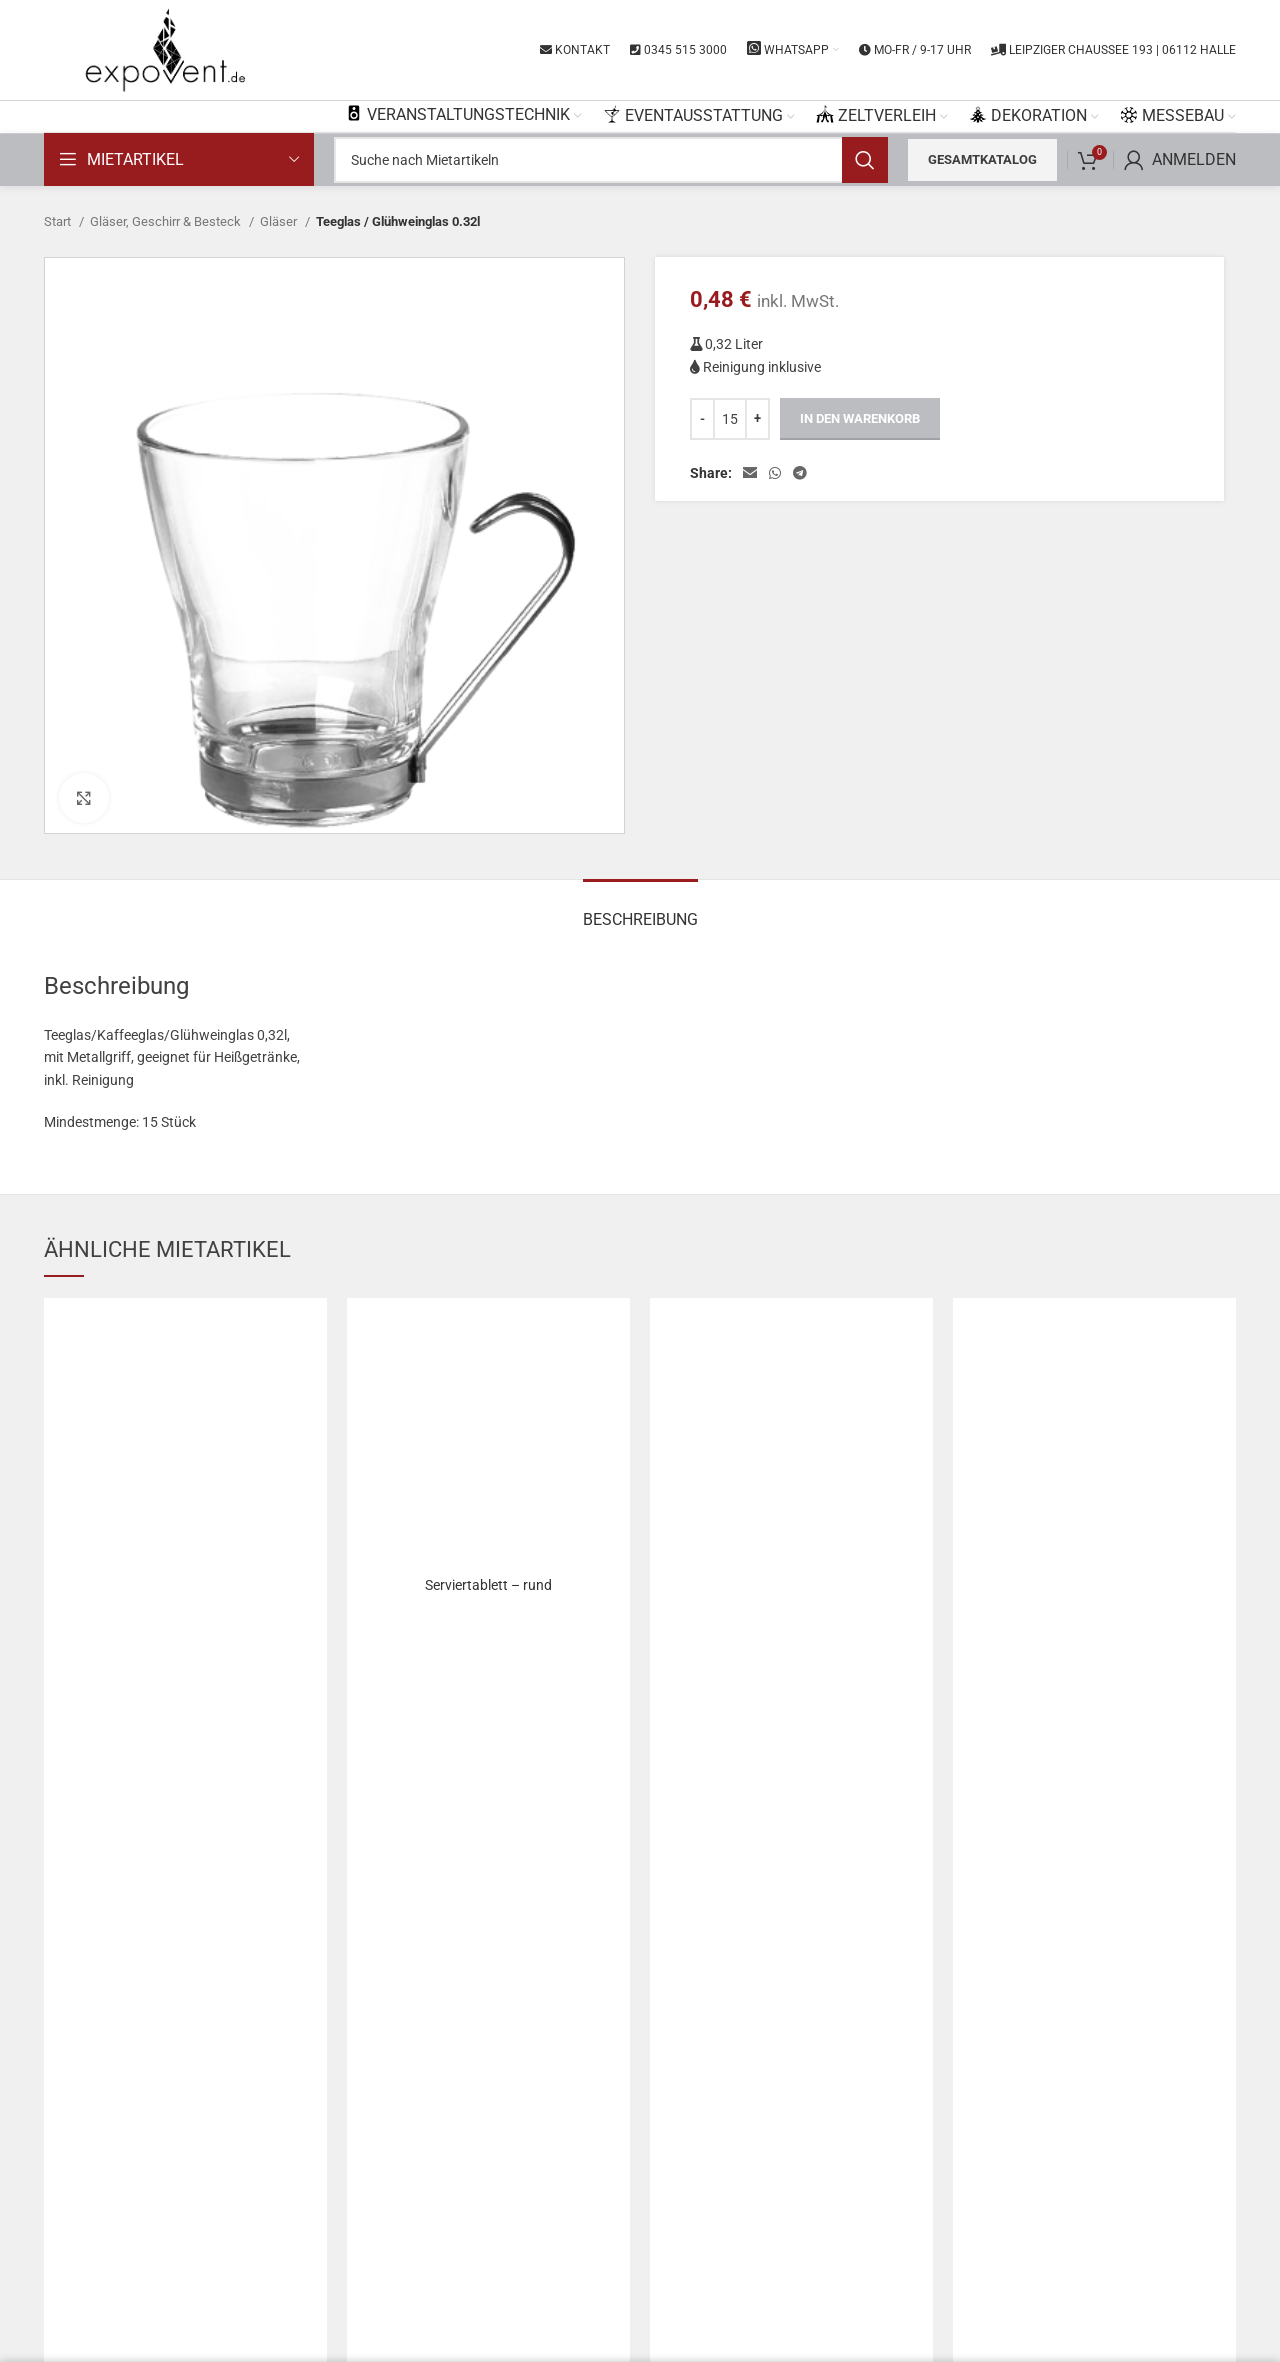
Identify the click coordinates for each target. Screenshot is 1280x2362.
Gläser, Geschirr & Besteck (167, 221)
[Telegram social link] (800, 473)
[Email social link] (750, 473)
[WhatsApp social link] (775, 473)
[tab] (640, 909)
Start (59, 221)
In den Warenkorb (860, 418)
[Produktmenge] (730, 419)
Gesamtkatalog (982, 159)
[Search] (611, 160)
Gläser (280, 221)
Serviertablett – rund (488, 1585)
